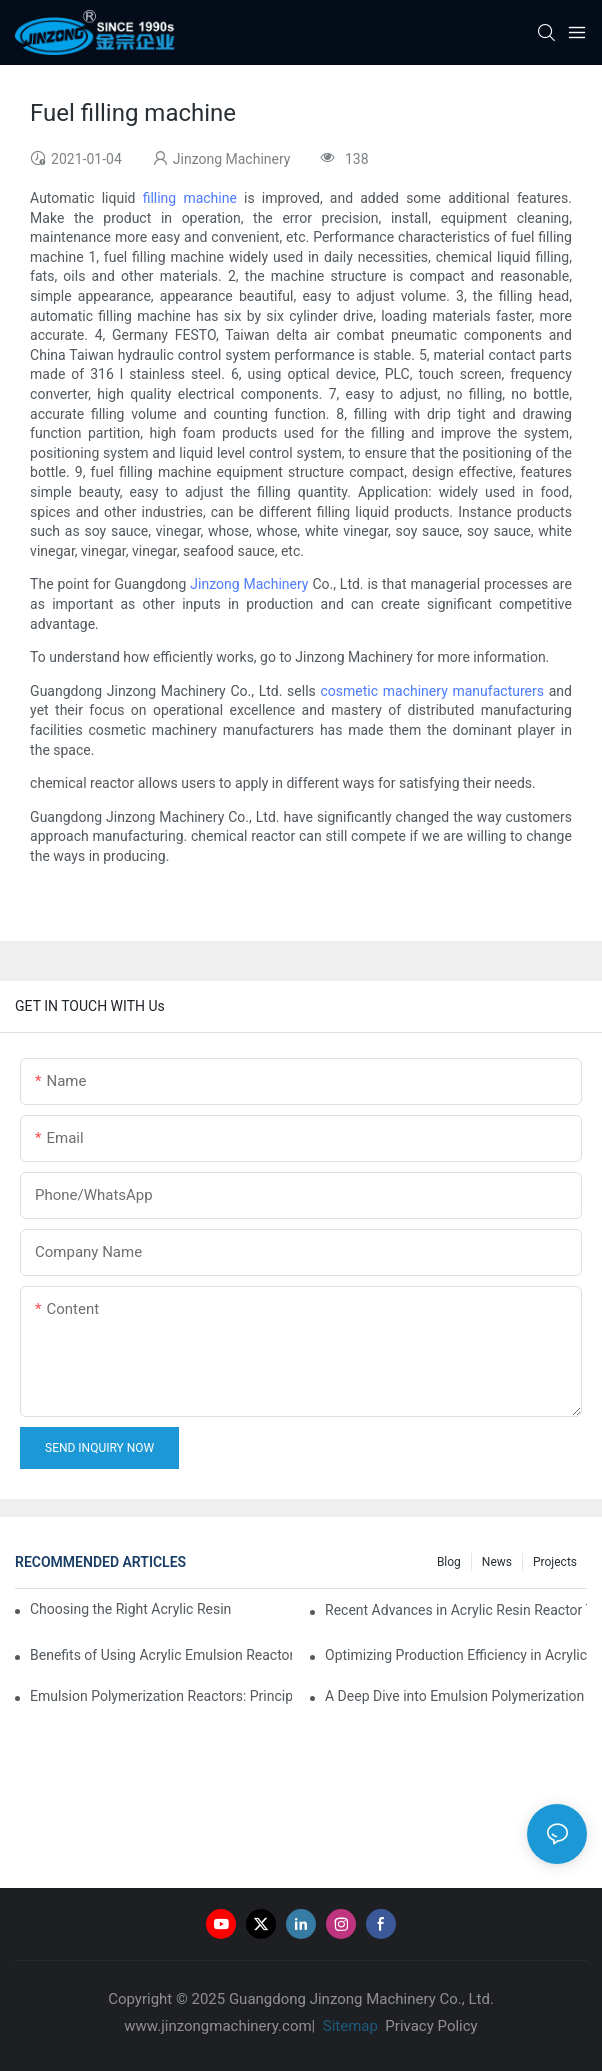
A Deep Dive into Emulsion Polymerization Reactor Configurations (456, 1696)
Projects (555, 1562)
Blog (449, 1562)
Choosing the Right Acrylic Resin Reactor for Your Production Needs (131, 1609)
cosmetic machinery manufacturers (432, 691)
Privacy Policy (431, 2026)
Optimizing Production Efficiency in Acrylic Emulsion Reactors (456, 1655)
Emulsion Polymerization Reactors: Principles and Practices (161, 1696)
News (497, 1562)
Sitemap (348, 2026)
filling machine (190, 198)
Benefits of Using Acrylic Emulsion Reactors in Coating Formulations (161, 1655)
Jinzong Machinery (249, 584)
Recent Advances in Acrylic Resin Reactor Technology (456, 1610)
